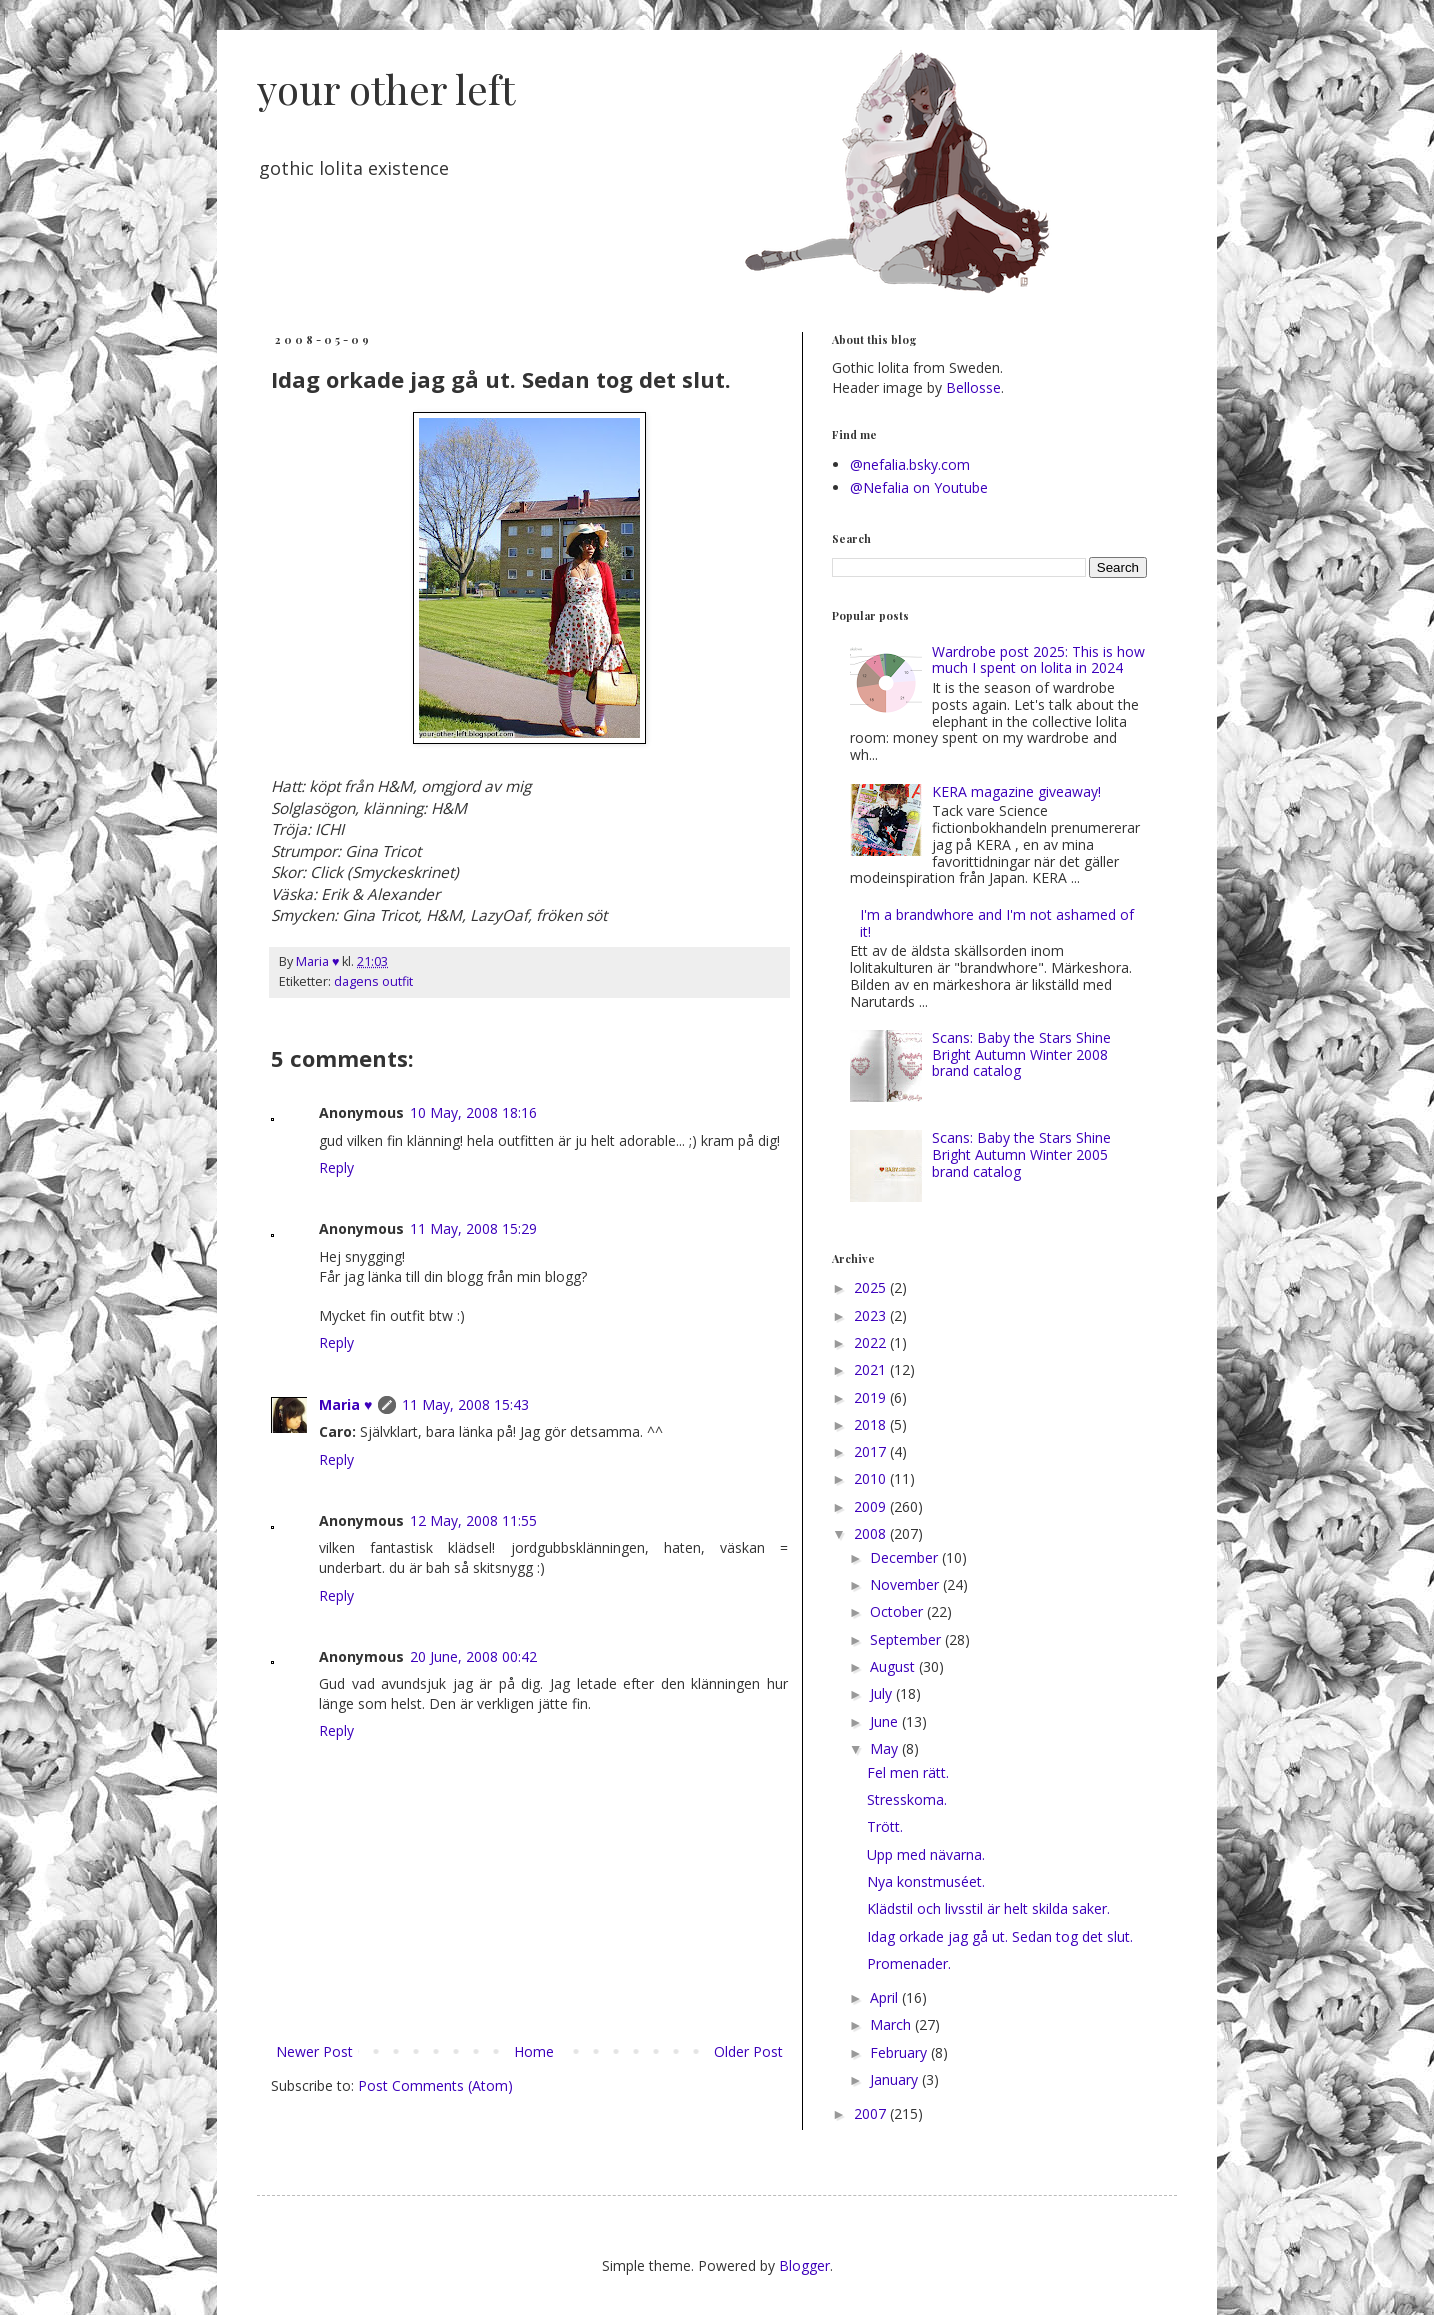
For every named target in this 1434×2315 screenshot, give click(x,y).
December (906, 1557)
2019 (872, 1397)
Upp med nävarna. (926, 1854)
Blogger (804, 2265)
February (900, 2052)
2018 (872, 1424)
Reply (336, 1167)
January (896, 2079)
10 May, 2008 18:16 (473, 1112)
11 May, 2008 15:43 (465, 1404)
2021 (872, 1369)
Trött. (885, 1826)
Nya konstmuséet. (926, 1881)
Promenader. (909, 1963)
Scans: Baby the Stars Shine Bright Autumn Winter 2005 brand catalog (1021, 1154)
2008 (872, 1533)
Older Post (748, 2051)
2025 (872, 1287)
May (886, 1748)
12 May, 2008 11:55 (473, 1520)
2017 (872, 1451)
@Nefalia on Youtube (919, 487)
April (886, 1997)
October (898, 1611)
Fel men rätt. (908, 1772)
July (883, 1693)
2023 (872, 1315)
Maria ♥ (345, 1404)
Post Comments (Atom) (435, 2085)
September (907, 1639)
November (906, 1584)
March (892, 2024)
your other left (386, 88)
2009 (872, 1506)
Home (534, 2051)
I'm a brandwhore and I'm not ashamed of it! (997, 923)
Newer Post (314, 2051)
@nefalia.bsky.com (910, 464)
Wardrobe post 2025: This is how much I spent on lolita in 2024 (1038, 660)
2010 (872, 1478)
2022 (872, 1342)
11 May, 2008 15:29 (473, 1228)
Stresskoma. (907, 1799)
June (886, 1721)
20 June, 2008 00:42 (473, 1656)
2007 (872, 2113)
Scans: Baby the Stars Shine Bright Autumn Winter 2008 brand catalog (1021, 1054)
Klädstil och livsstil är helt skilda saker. (988, 1908)
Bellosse (973, 387)
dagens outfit (373, 981)
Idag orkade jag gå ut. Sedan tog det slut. (1000, 1936)
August (894, 1666)
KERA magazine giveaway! (1016, 791)
